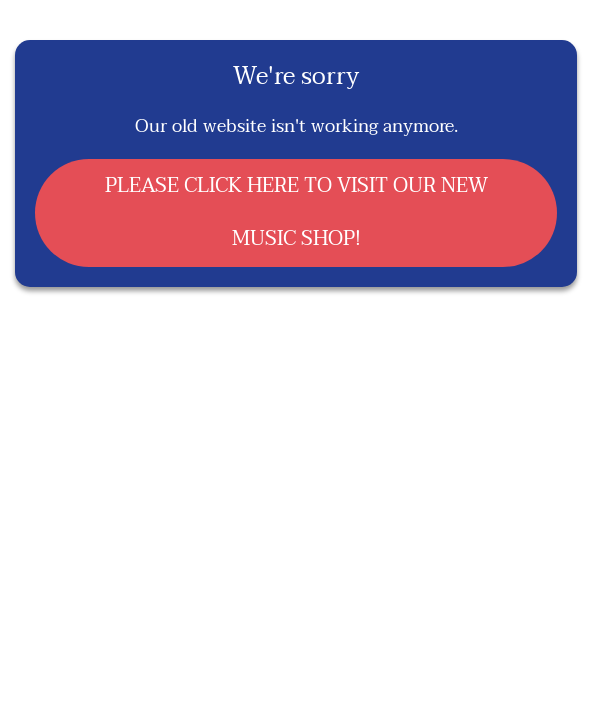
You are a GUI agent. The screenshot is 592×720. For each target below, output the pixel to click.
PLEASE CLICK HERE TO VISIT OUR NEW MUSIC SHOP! (296, 212)
